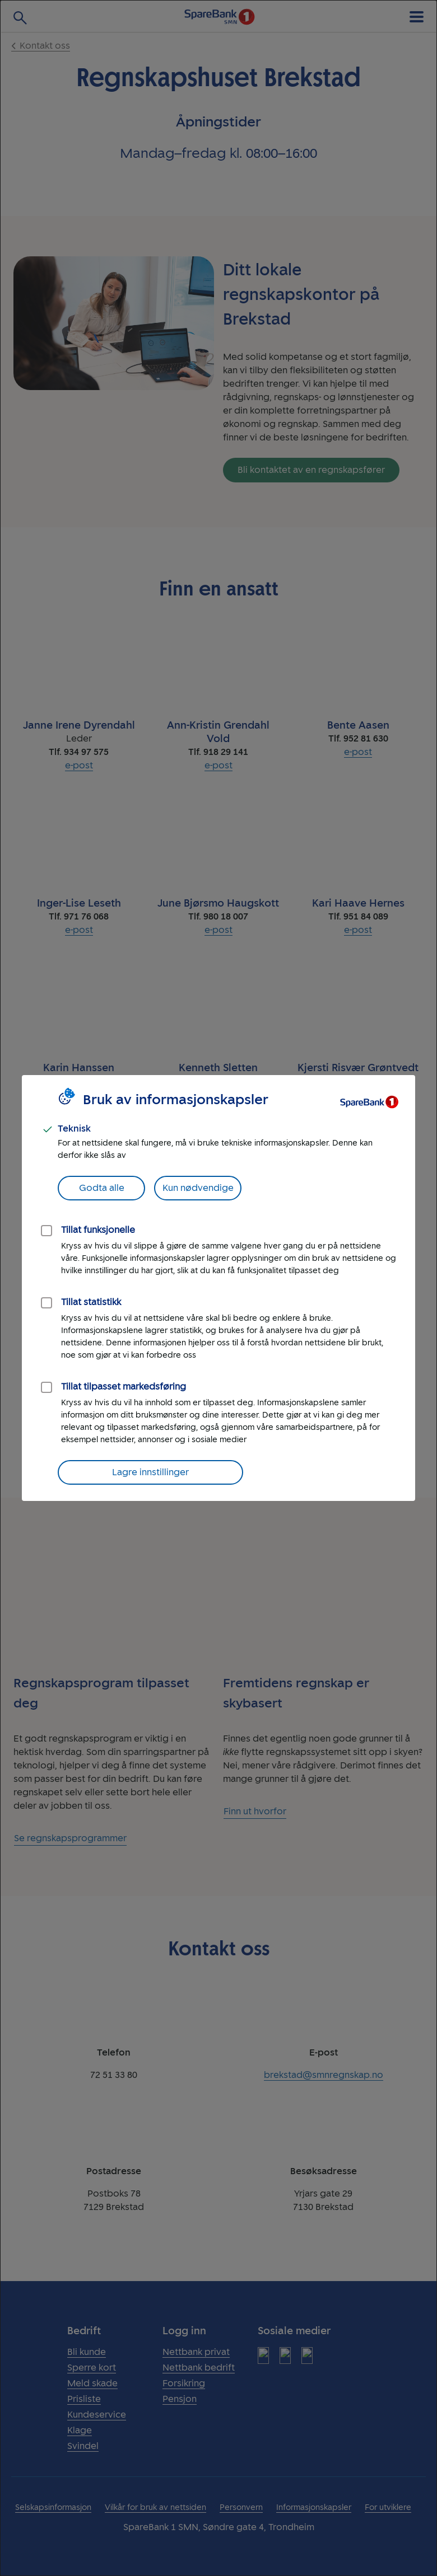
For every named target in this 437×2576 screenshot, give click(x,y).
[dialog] (218, 1288)
